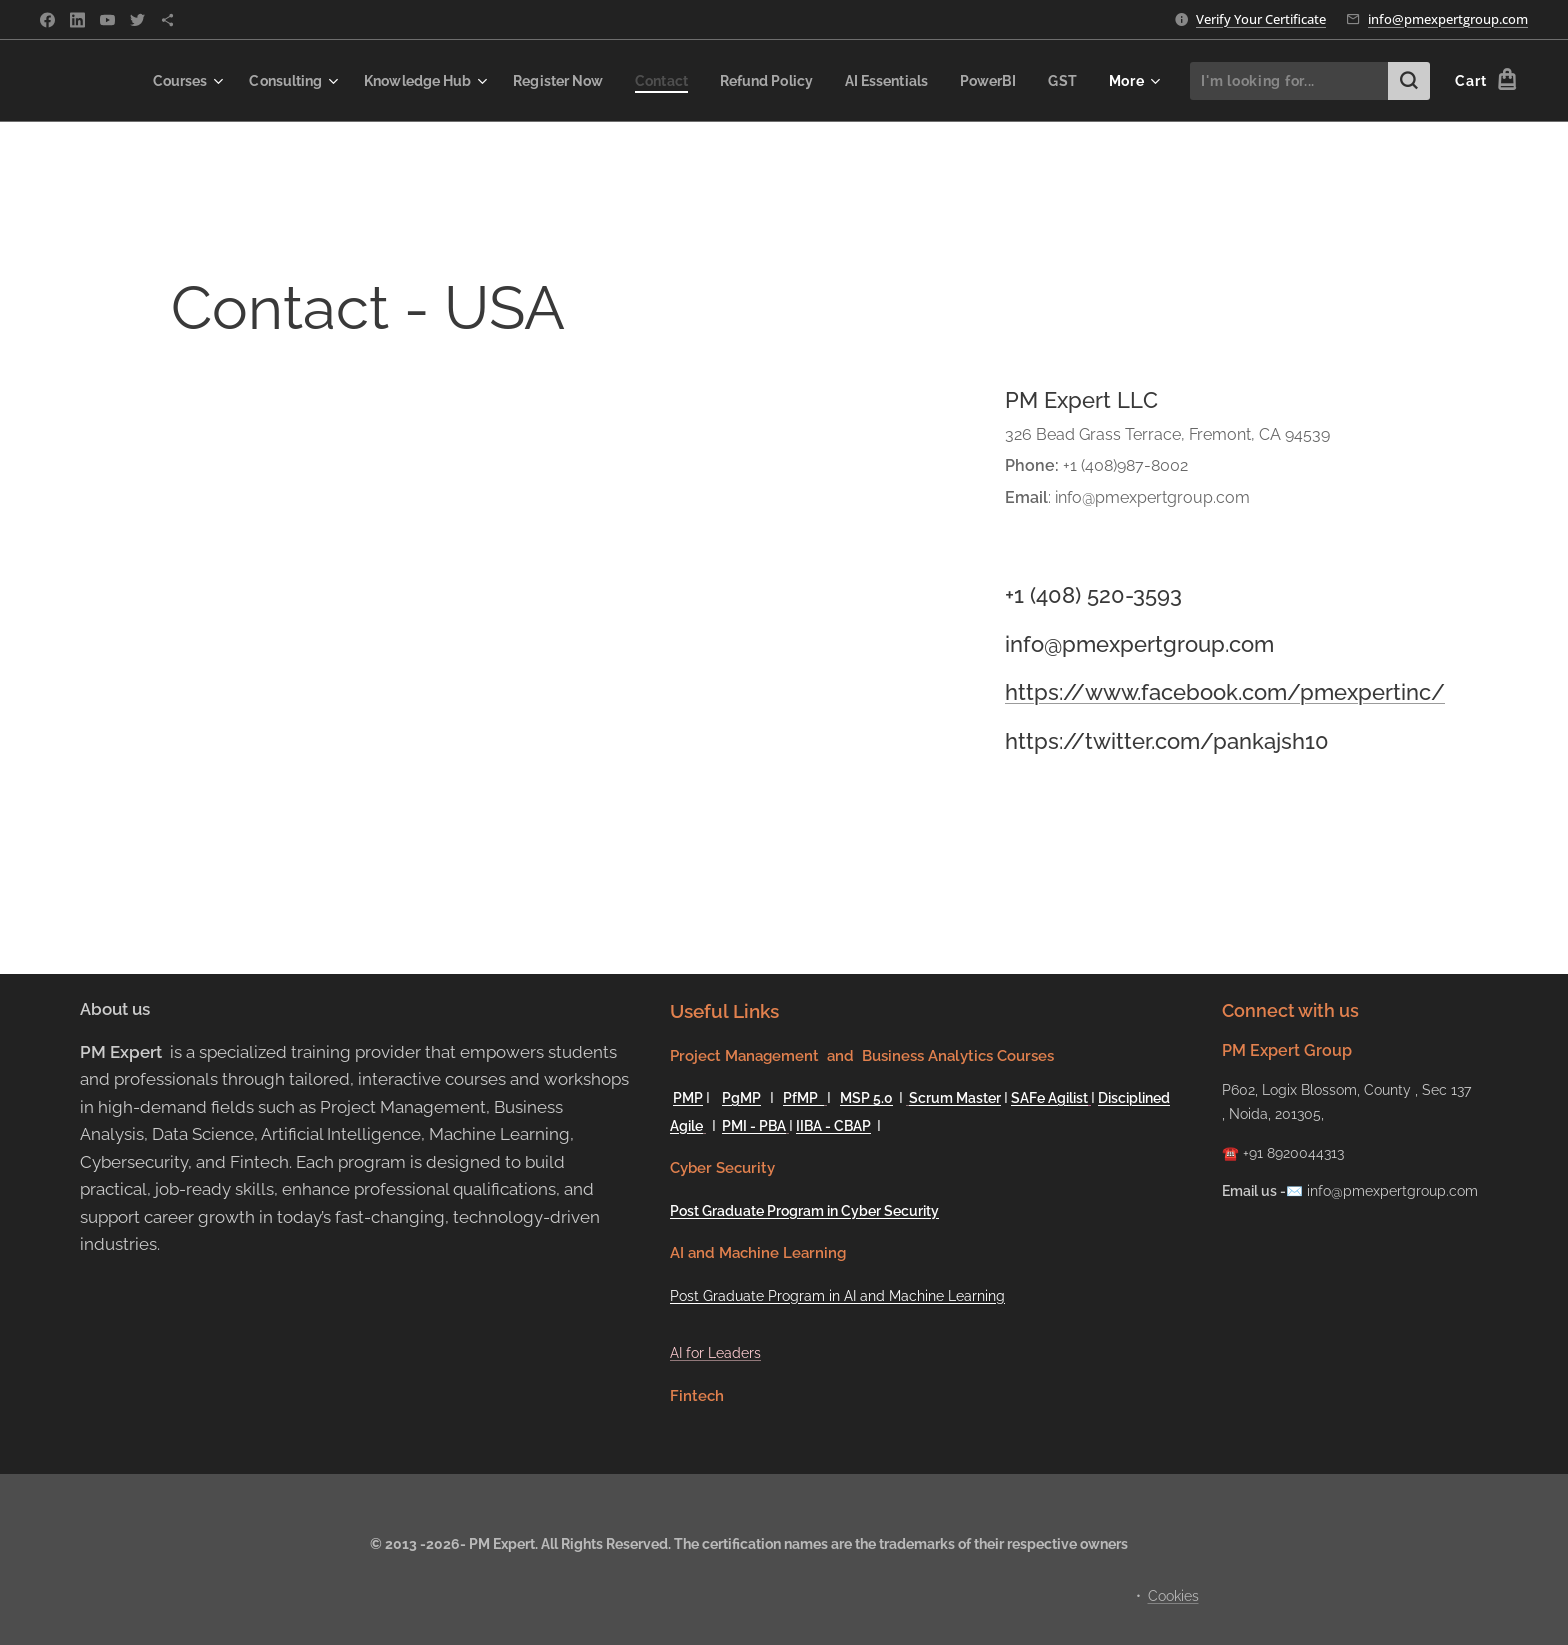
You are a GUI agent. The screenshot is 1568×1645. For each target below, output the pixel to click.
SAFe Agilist (1049, 1098)
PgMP (741, 1098)
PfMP (803, 1098)
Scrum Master (955, 1098)
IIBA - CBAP (833, 1126)
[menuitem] (140, 81)
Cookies (1173, 1596)
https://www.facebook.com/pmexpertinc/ (1225, 692)
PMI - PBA (754, 1126)
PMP (688, 1098)
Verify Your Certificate (1261, 19)
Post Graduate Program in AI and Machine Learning (837, 1296)
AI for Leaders (715, 1353)
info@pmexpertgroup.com (1448, 19)
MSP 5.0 (866, 1098)
